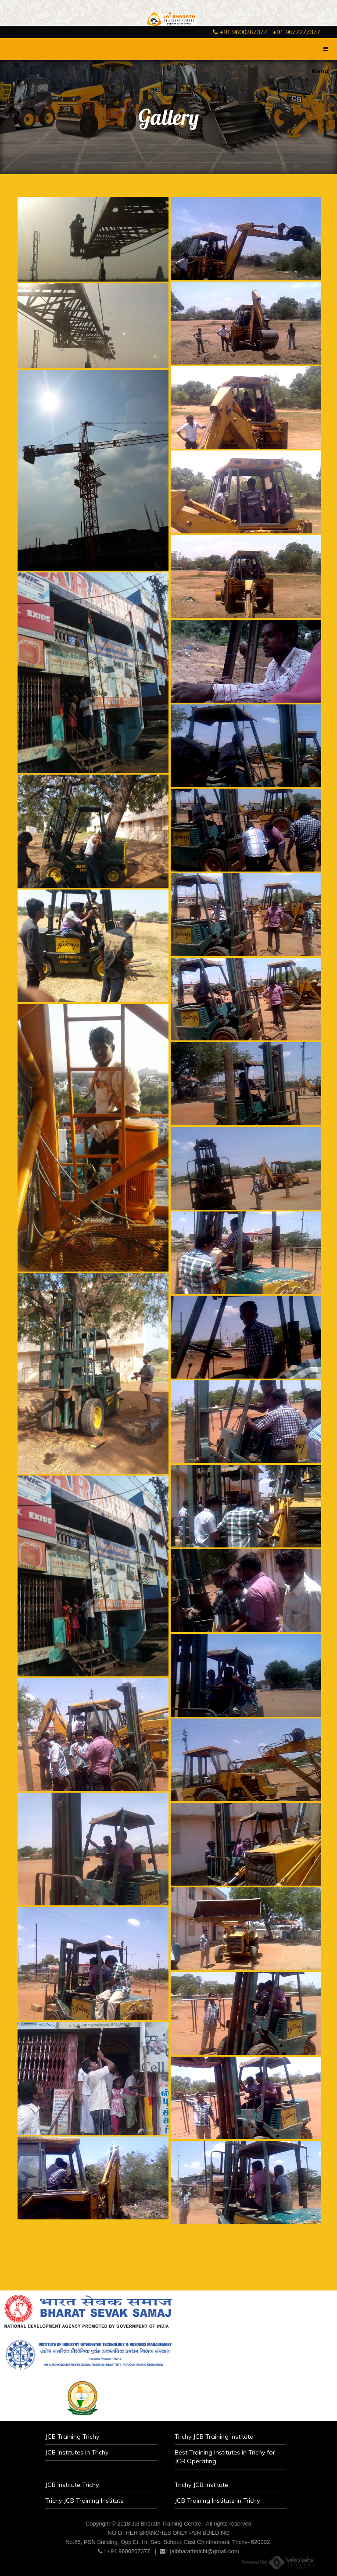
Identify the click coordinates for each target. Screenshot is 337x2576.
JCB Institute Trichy (72, 2485)
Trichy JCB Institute (201, 2485)
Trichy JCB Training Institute (214, 2436)
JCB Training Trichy (72, 2436)
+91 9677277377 (296, 32)
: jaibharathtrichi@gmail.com (199, 2551)
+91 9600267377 (240, 32)
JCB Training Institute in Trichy (217, 2501)
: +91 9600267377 (124, 2551)
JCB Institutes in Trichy (76, 2452)
